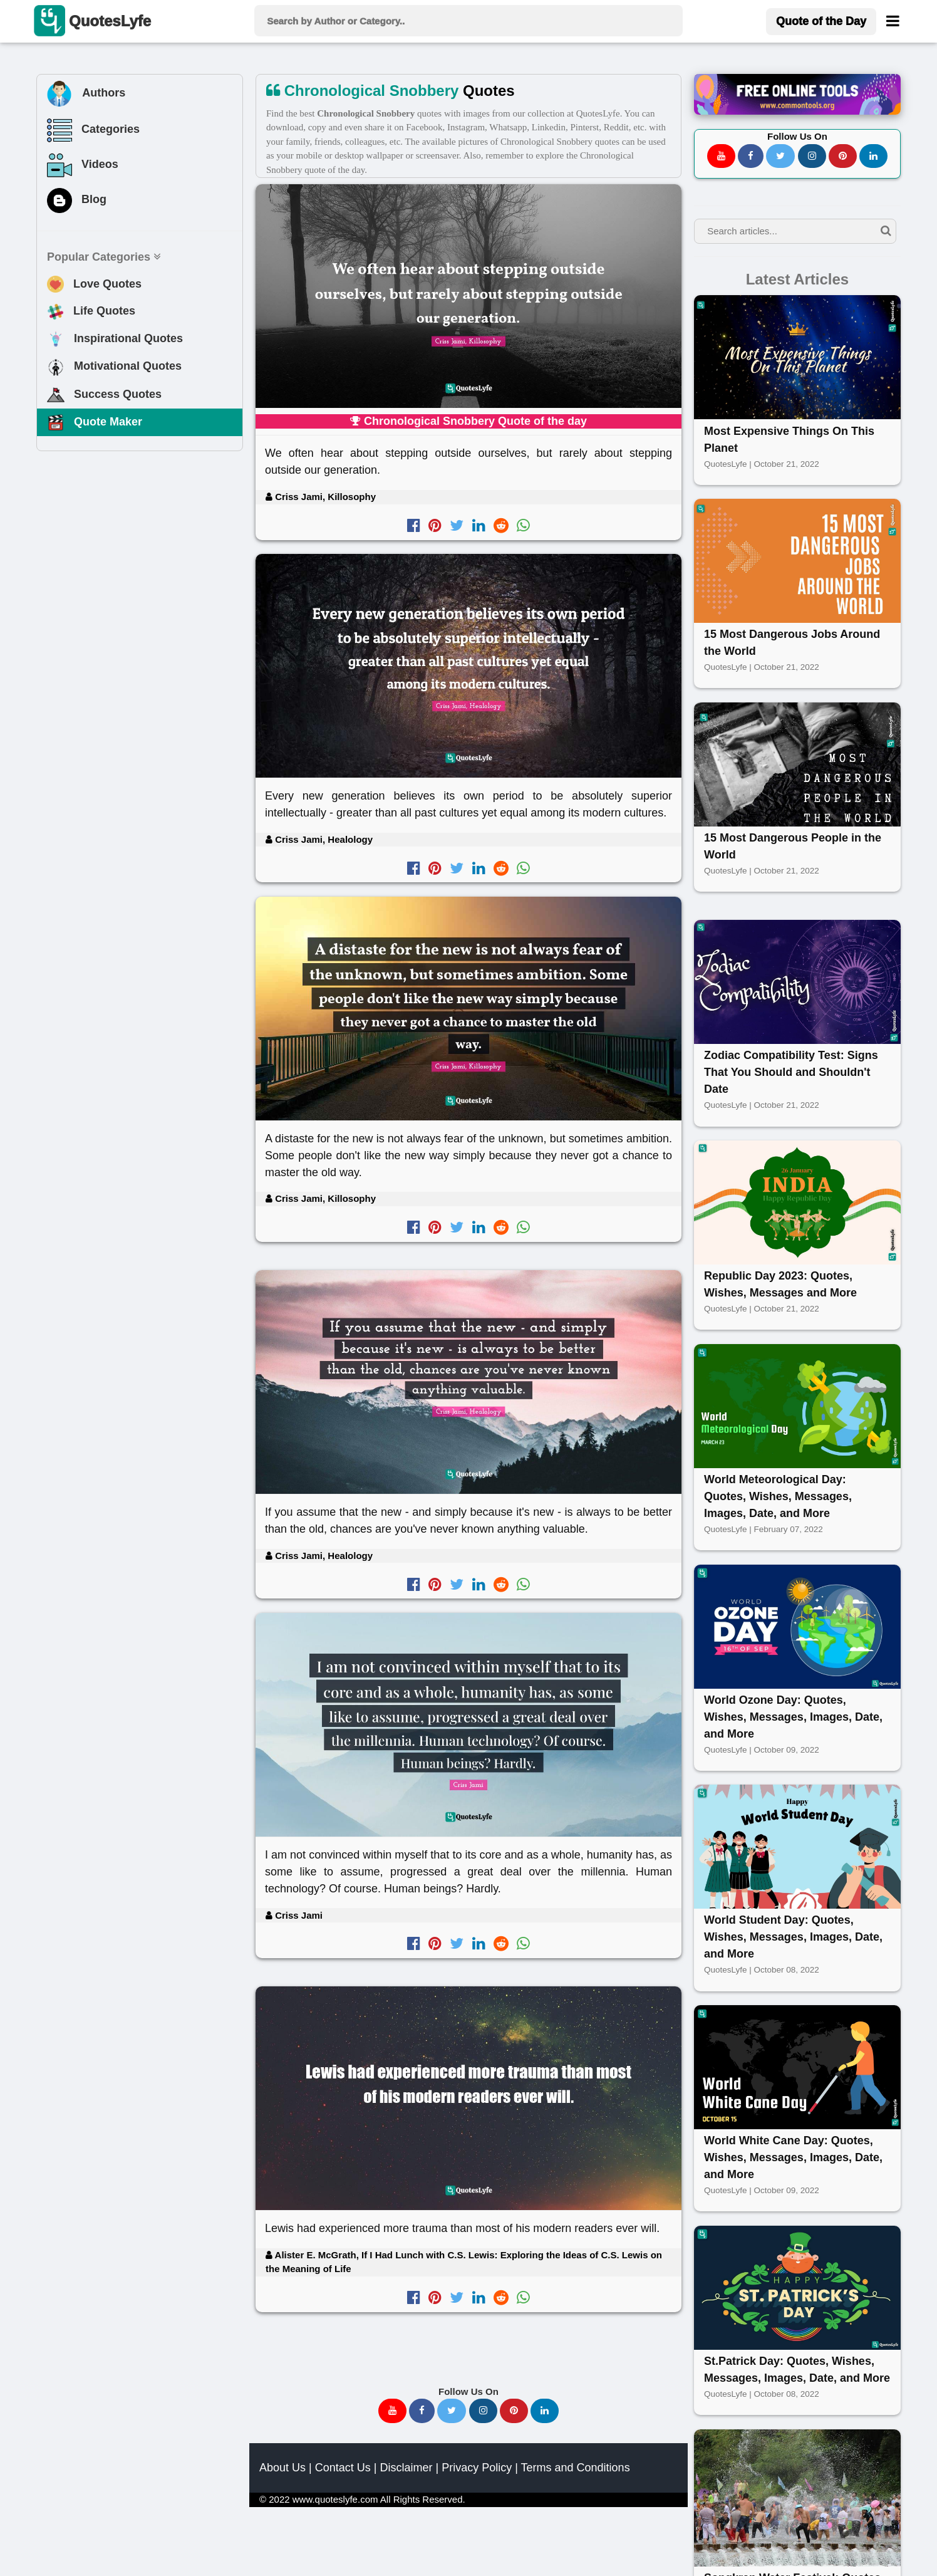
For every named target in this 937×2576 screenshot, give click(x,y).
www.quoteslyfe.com (335, 2499)
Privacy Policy (477, 2467)
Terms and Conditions (575, 2467)
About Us (282, 2467)
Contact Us (343, 2467)
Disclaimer (406, 2467)
